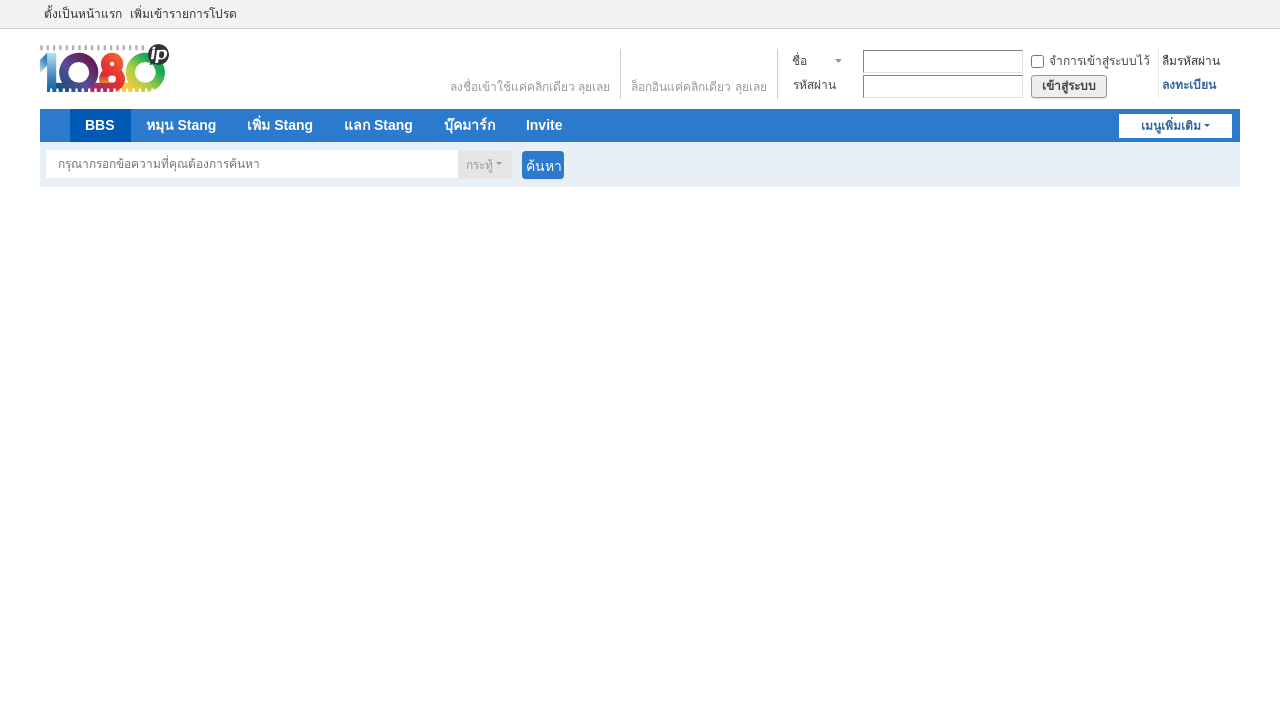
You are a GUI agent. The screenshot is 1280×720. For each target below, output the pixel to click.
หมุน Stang (181, 125)
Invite (544, 125)
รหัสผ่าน (814, 85)
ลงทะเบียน (1189, 85)
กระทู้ (479, 165)
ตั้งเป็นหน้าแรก (83, 14)
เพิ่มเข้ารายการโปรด (183, 14)
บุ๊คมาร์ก (469, 125)
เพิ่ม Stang (280, 125)
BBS (100, 125)
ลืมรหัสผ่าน (1191, 61)
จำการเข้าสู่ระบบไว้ (1090, 61)
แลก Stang (378, 125)
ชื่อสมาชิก (810, 63)
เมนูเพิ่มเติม (1171, 126)
